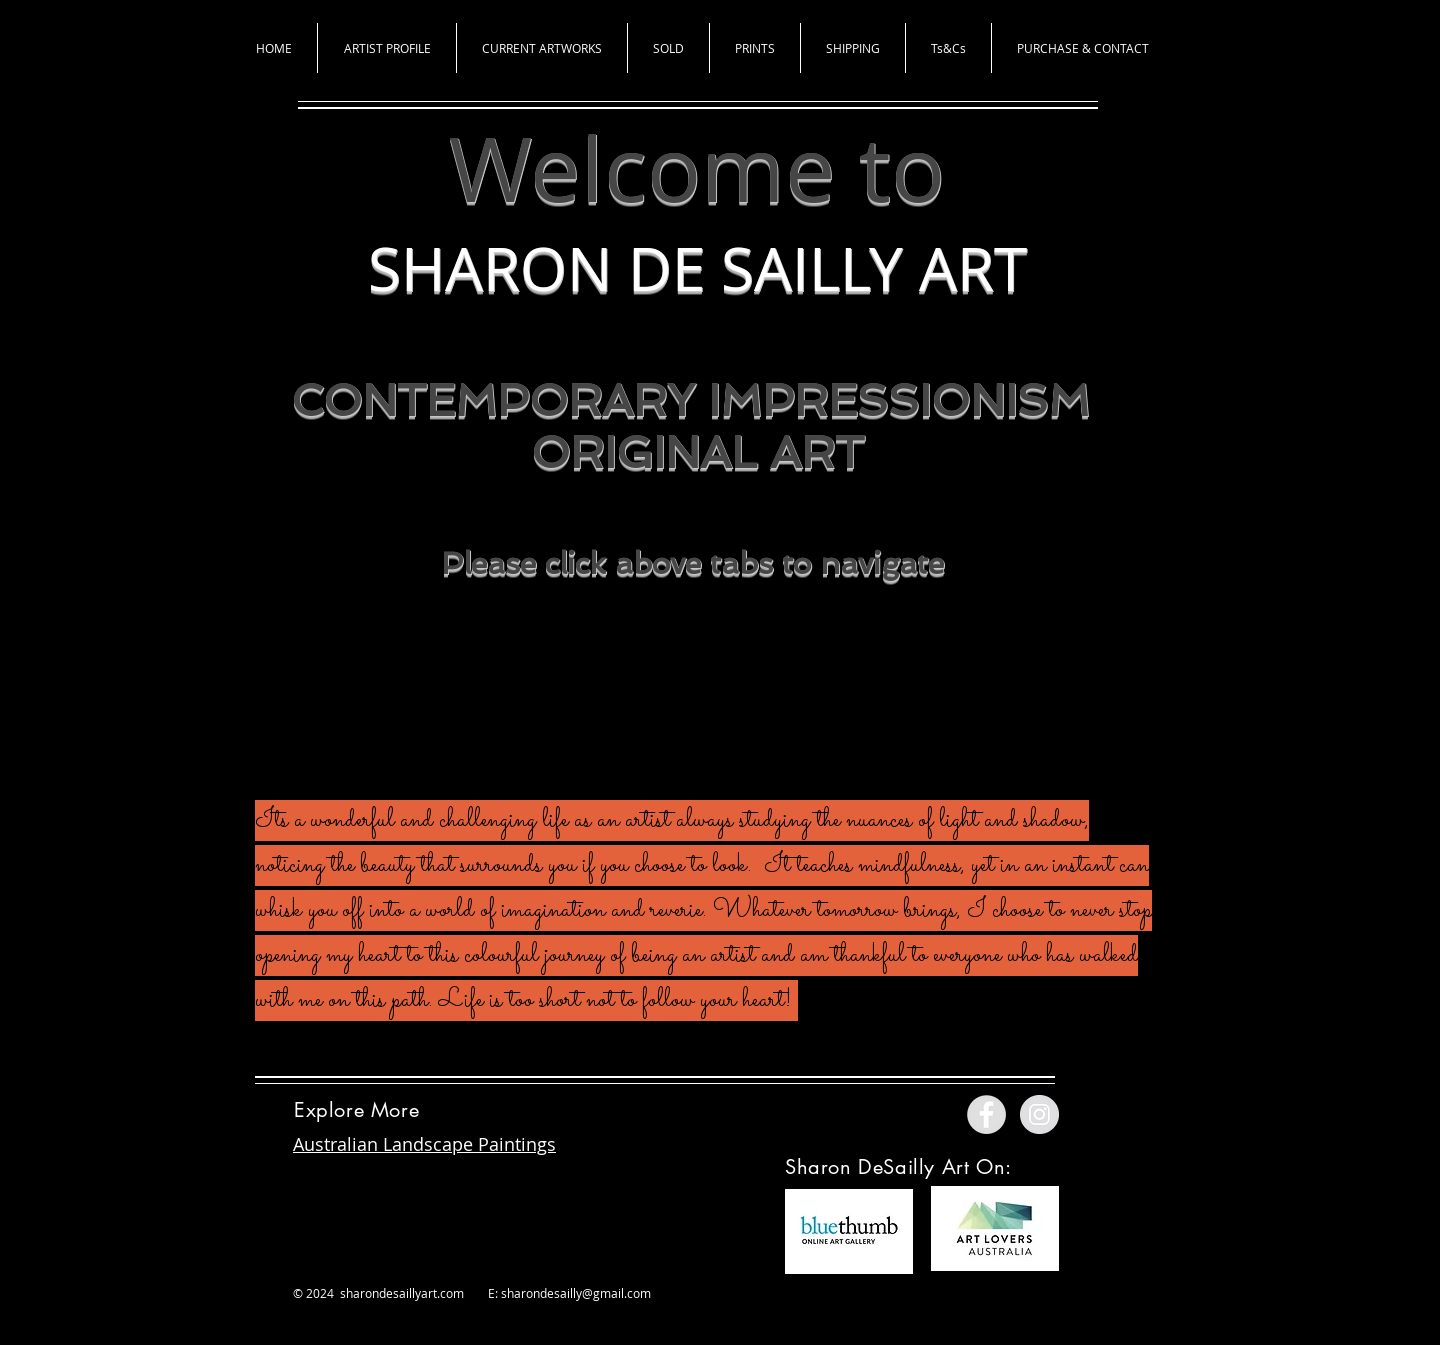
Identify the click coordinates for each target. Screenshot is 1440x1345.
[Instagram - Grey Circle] (1039, 1114)
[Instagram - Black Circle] (749, 685)
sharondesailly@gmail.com (576, 1293)
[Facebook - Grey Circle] (986, 1114)
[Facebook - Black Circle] (644, 685)
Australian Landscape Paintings (424, 1144)
